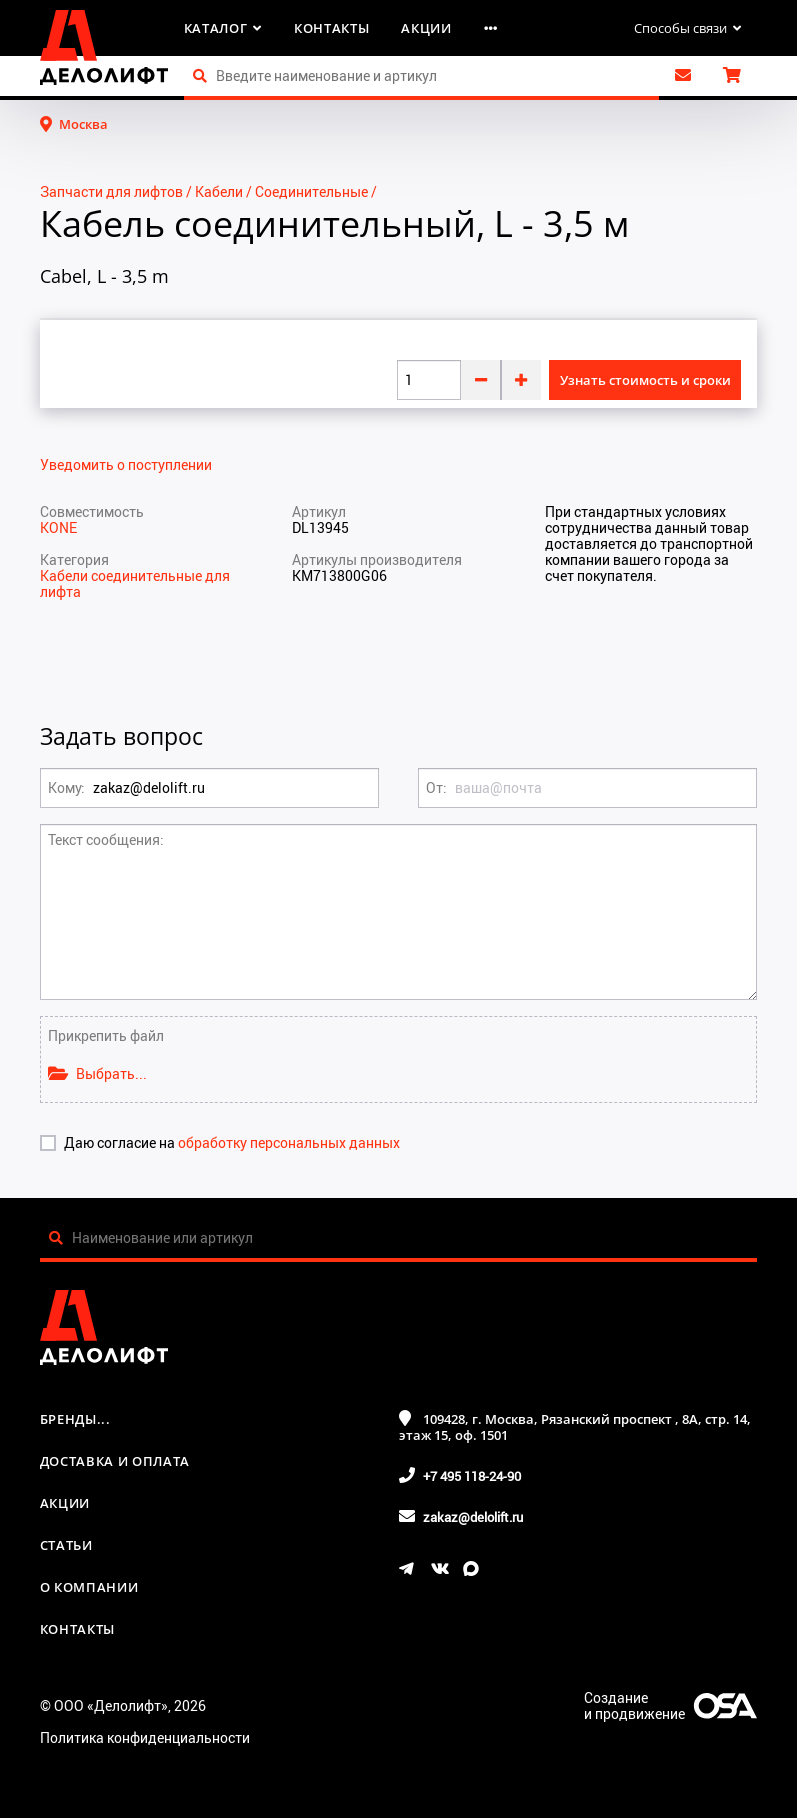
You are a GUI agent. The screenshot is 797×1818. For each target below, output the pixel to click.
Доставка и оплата (115, 1461)
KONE (58, 527)
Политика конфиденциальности (145, 1737)
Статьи (66, 1545)
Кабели (219, 191)
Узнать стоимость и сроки (645, 380)
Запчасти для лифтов (111, 191)
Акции (426, 28)
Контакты (331, 28)
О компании (89, 1587)
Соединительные (311, 191)
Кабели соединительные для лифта (135, 583)
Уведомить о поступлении (126, 465)
